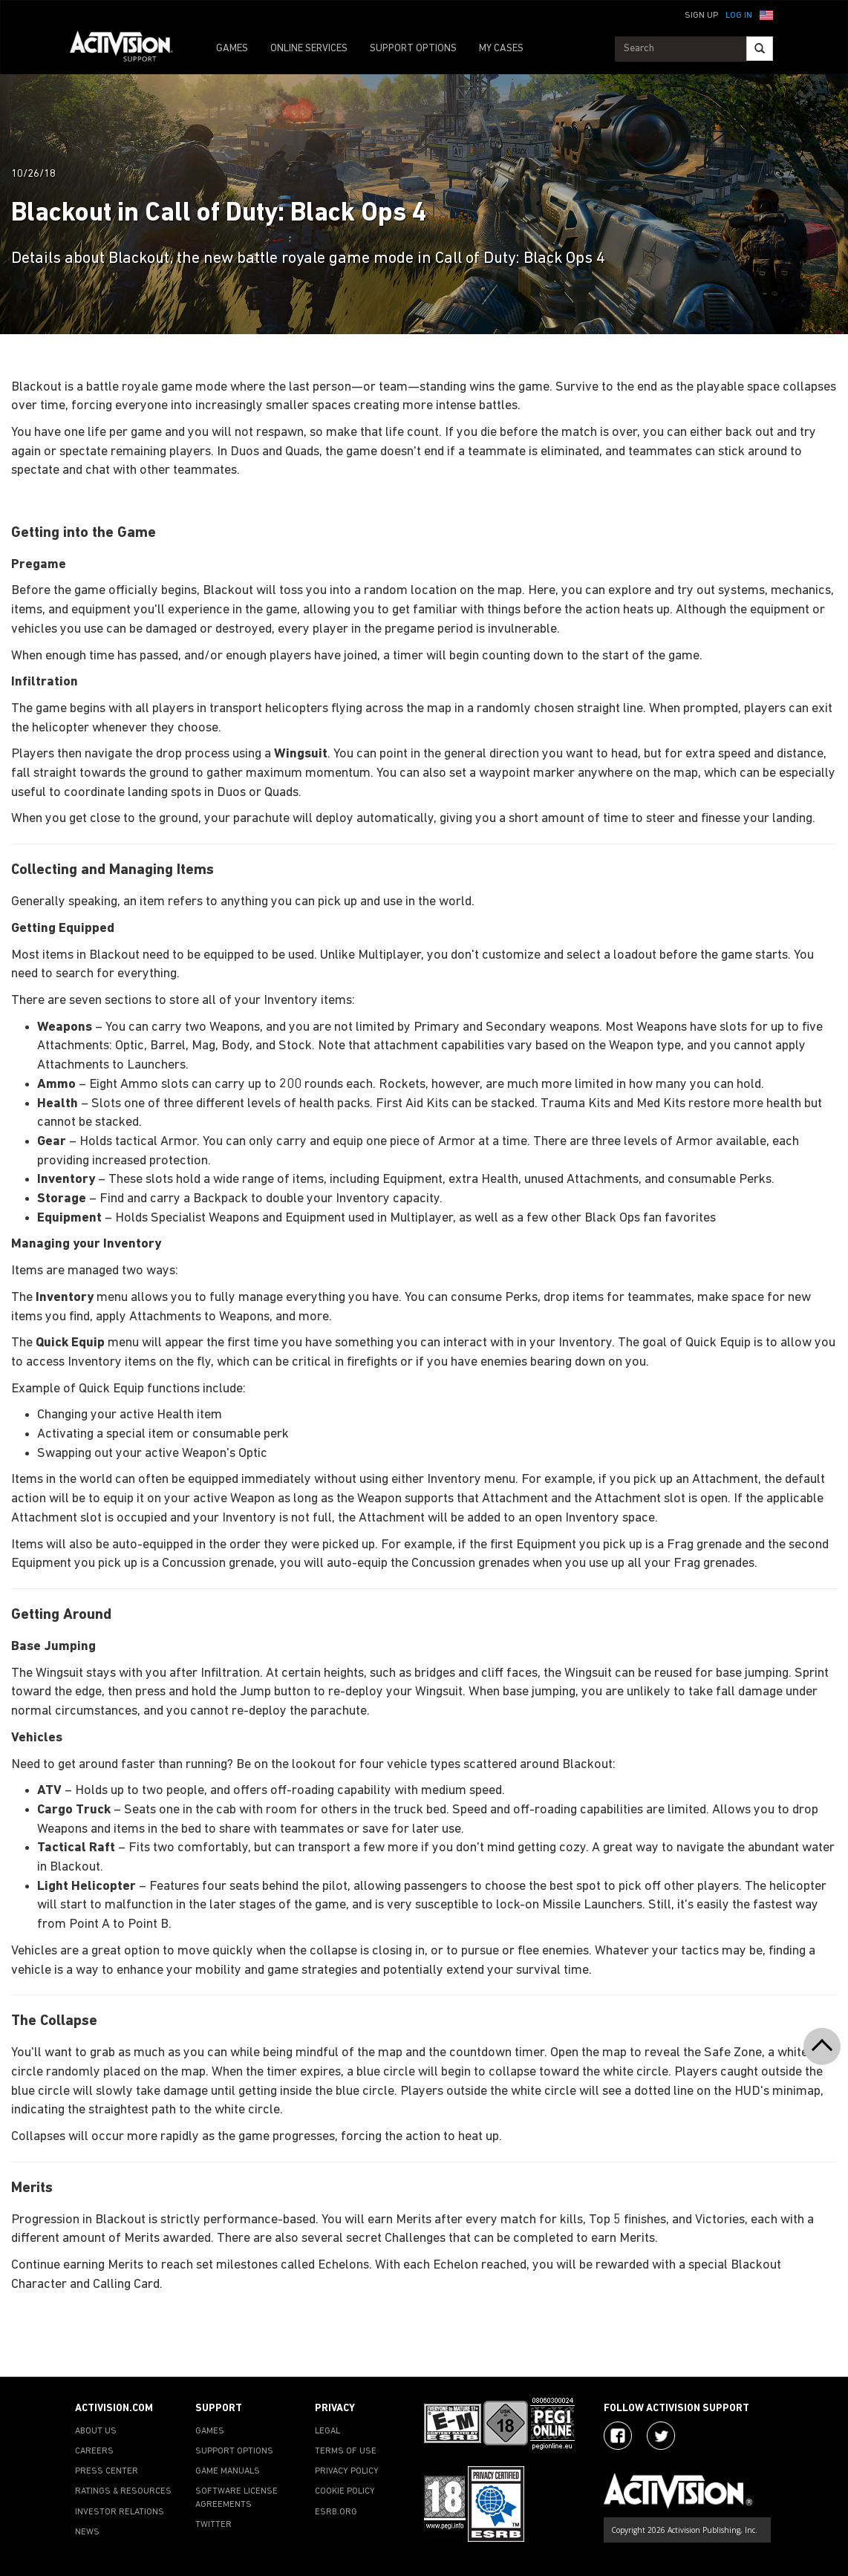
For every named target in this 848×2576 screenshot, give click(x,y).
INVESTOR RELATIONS (119, 2512)
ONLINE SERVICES (309, 48)
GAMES (232, 48)
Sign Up (701, 15)
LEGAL (327, 2431)
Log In (738, 15)
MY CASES (501, 48)
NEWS (87, 2532)
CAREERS (94, 2451)
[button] (766, 14)
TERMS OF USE (345, 2451)
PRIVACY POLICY (347, 2471)
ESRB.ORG (336, 2512)
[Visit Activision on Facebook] (618, 2436)
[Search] (759, 48)
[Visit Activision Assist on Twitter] (661, 2436)
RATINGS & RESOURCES (123, 2491)
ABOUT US (96, 2431)
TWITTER (213, 2524)
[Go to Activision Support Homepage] (129, 49)
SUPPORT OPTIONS (413, 48)
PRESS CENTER (106, 2471)
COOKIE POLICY (345, 2491)
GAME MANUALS (227, 2471)
